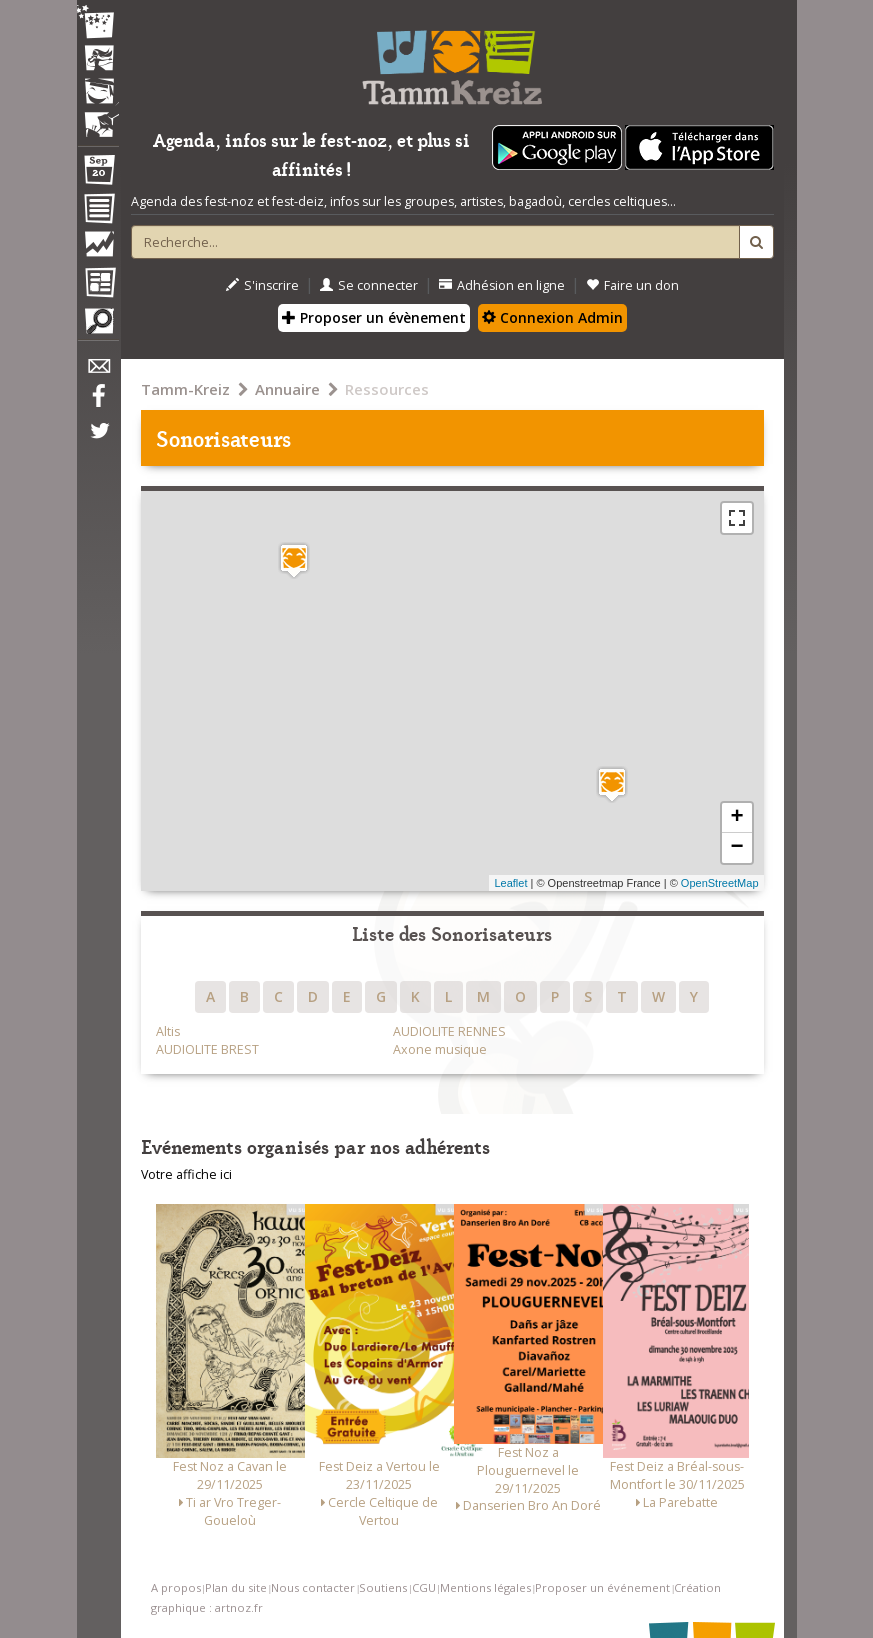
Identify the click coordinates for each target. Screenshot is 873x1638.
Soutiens (383, 1587)
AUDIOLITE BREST (207, 1049)
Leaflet (510, 883)
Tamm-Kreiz (185, 389)
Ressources (387, 389)
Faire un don (632, 285)
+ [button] (736, 818)
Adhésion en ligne (502, 285)
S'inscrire (262, 285)
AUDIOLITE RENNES (449, 1031)
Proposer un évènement (374, 317)
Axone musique (440, 1049)
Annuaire (287, 389)
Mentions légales (485, 1587)
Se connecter (369, 285)
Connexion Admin (552, 317)
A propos (176, 1587)
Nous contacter (313, 1587)
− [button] (736, 848)
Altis (168, 1031)
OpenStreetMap (720, 883)
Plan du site (236, 1587)
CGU (424, 1587)
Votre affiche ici (186, 1174)
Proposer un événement (602, 1587)
